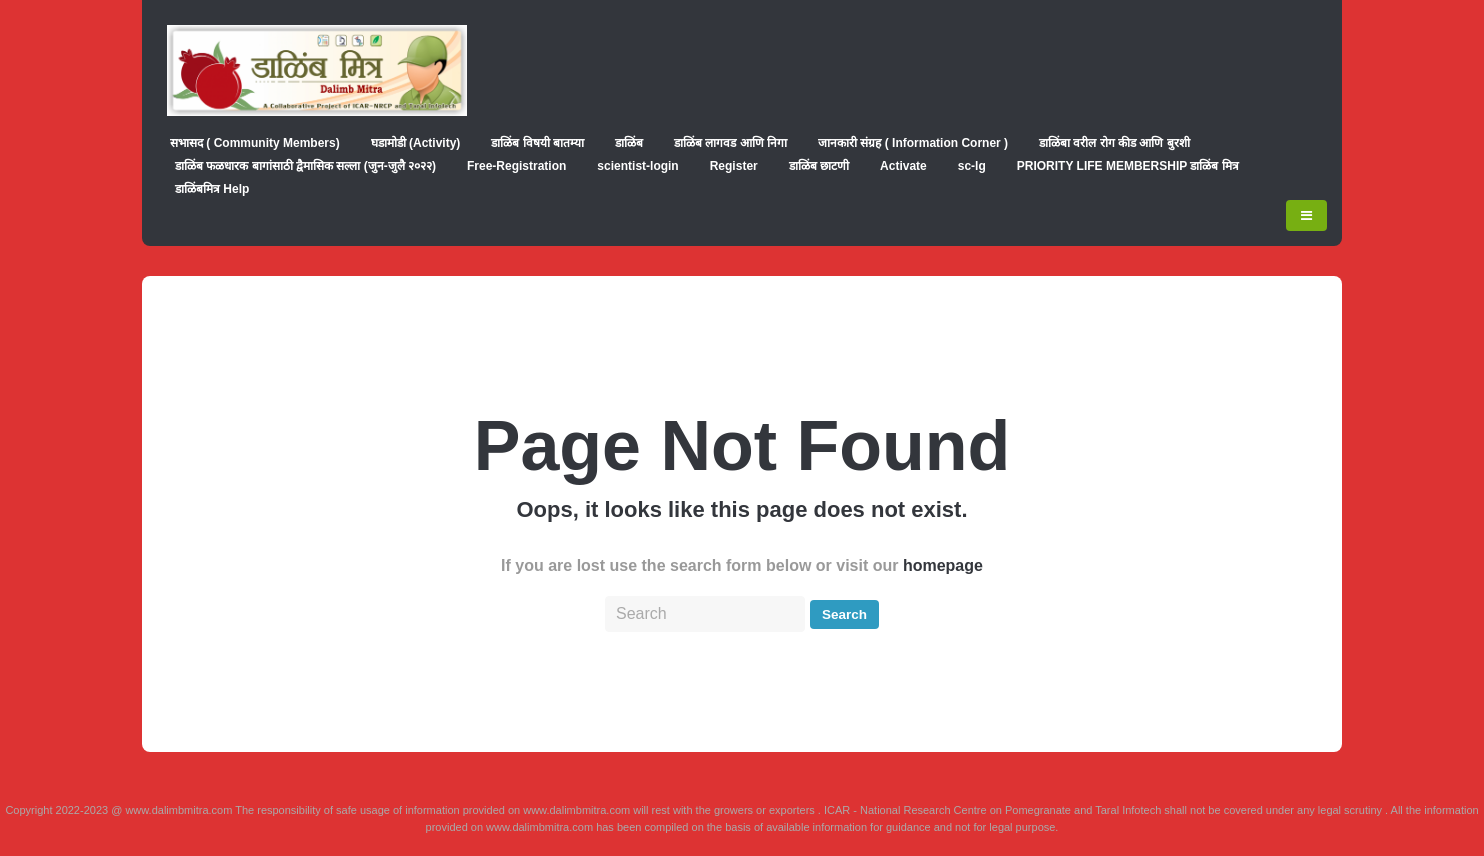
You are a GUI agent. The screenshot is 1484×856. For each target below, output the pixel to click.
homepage (943, 565)
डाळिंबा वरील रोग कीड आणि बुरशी (1114, 143)
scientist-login (637, 166)
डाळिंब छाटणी (819, 166)
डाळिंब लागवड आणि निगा (730, 143)
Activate (903, 166)
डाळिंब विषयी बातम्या (537, 143)
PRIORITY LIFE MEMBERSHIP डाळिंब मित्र (1128, 166)
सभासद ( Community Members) (255, 143)
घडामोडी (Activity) (416, 143)
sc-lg (972, 166)
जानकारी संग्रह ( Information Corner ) (913, 143)
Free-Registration (516, 166)
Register (734, 166)
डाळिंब (629, 143)
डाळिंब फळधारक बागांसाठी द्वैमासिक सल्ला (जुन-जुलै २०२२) (305, 166)
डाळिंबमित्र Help (212, 189)
